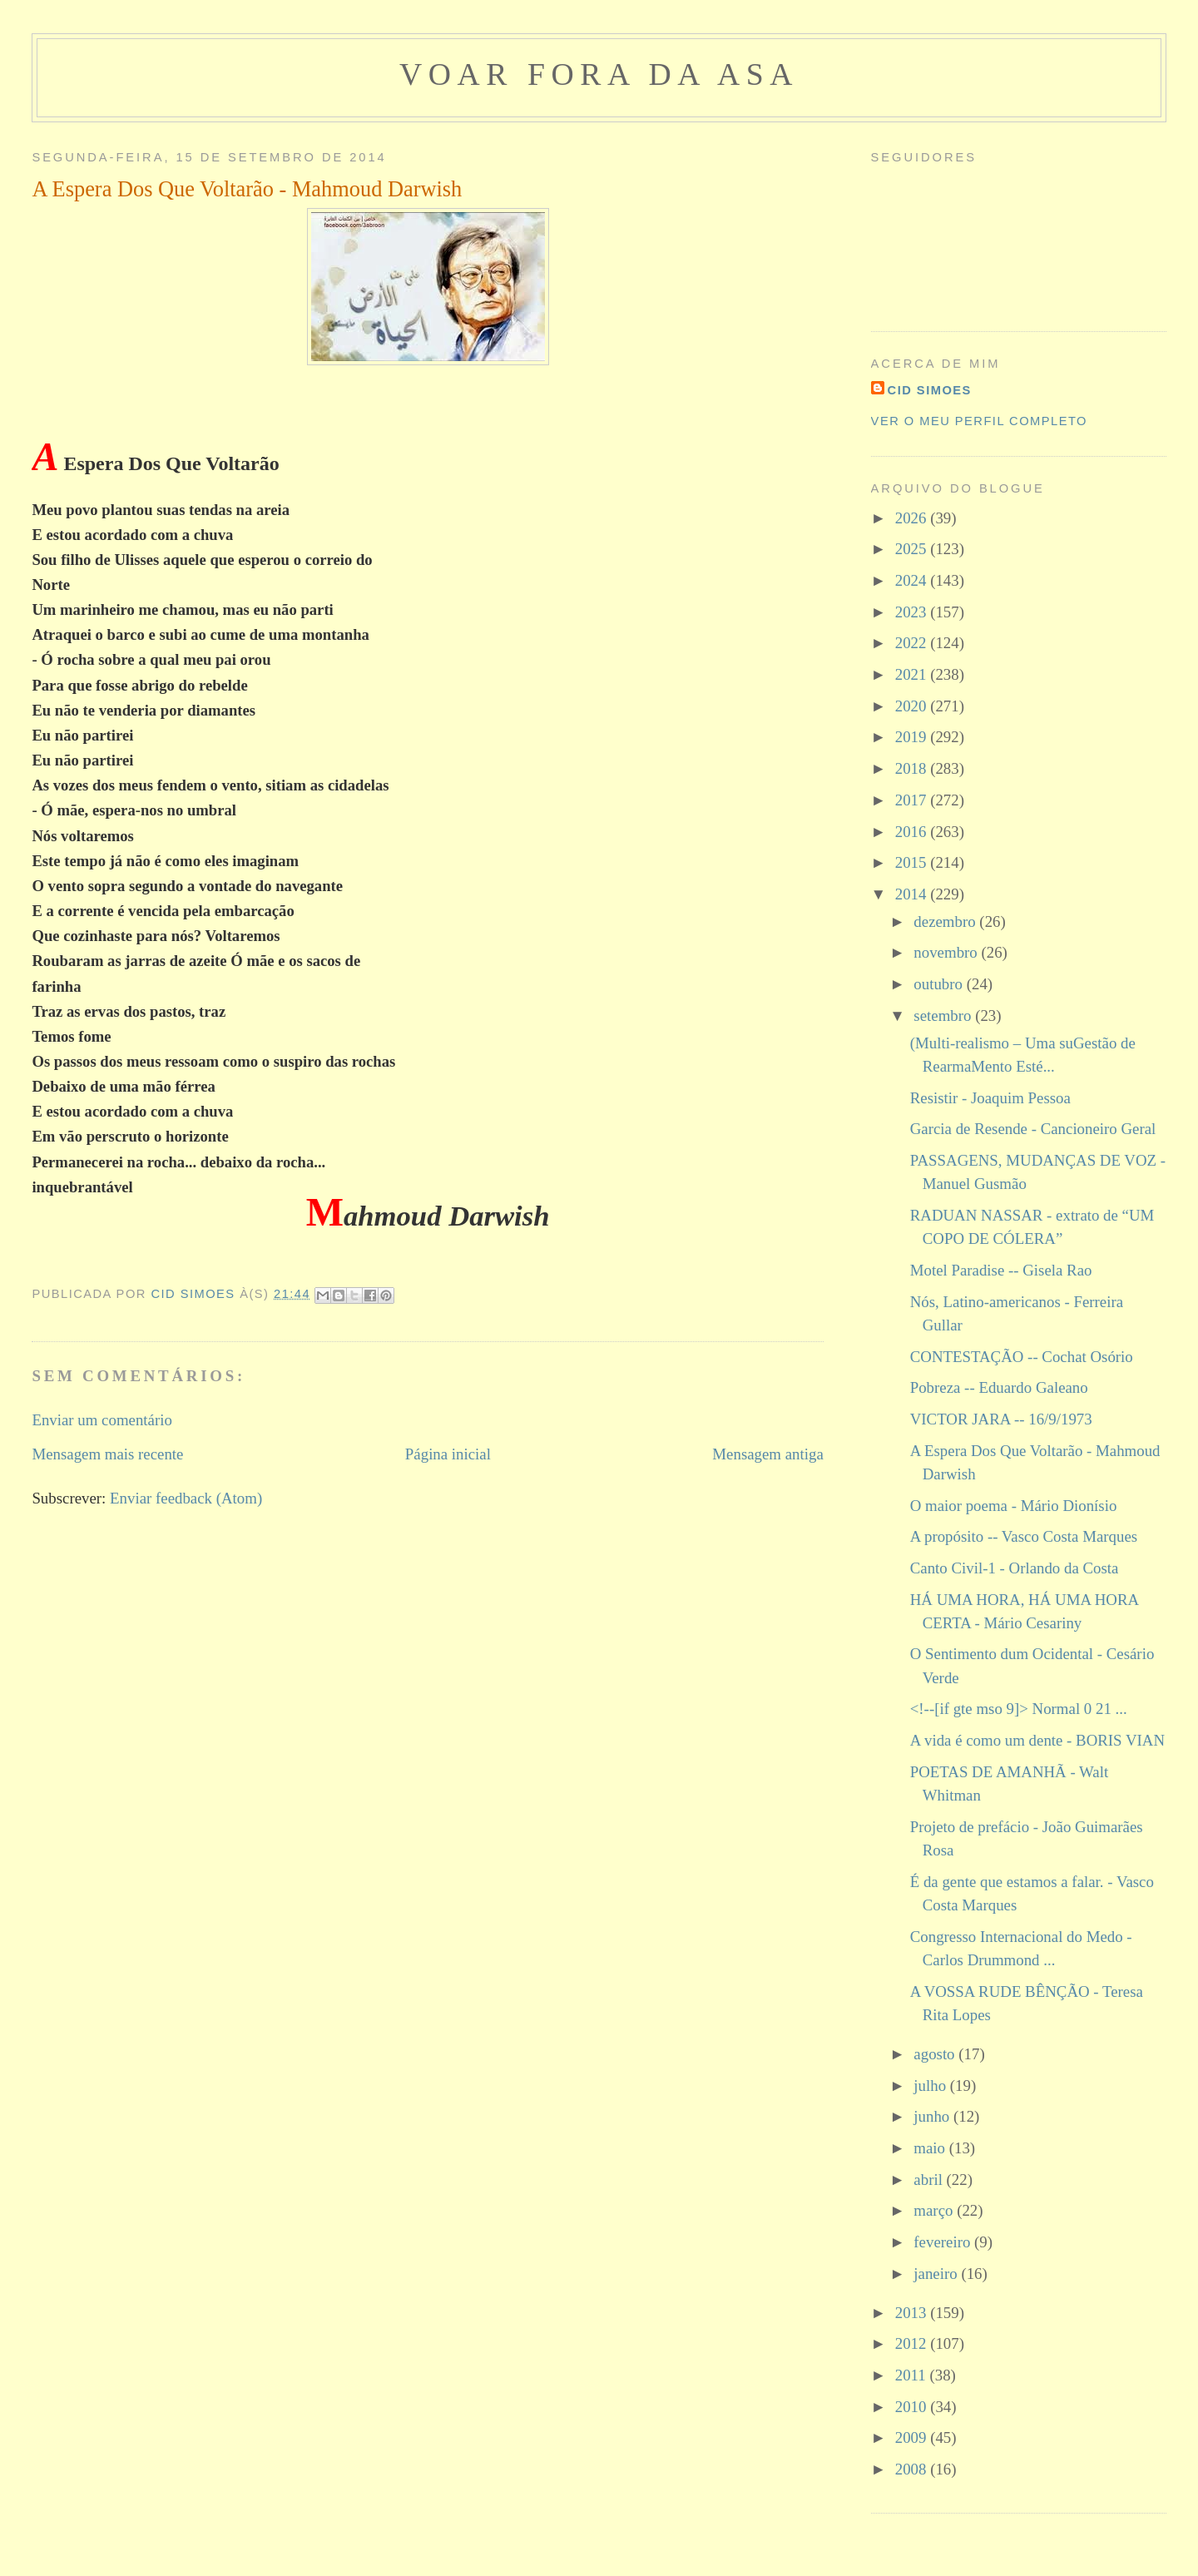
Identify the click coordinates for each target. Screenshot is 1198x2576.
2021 (912, 674)
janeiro (937, 2273)
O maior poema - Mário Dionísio (1013, 1505)
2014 (912, 894)
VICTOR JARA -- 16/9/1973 (1001, 1419)
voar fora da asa (599, 74)
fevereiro (943, 2242)
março (935, 2210)
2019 (912, 737)
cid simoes (930, 390)
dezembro (946, 921)
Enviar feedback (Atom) (186, 1498)
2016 (912, 831)
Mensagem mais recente (107, 1454)
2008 (912, 2469)
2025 (912, 548)
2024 (912, 580)
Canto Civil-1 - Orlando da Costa (1014, 1568)
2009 (912, 2437)
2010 (912, 2406)
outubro (939, 984)
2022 (912, 642)
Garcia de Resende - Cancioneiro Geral (1033, 1128)
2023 (912, 612)
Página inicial (448, 1454)
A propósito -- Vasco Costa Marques (1023, 1536)
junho (933, 2116)
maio (930, 2148)
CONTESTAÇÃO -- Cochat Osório (1021, 1356)
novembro (947, 952)
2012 (912, 2343)
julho (931, 2085)
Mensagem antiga (767, 1454)
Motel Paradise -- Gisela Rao (1001, 1270)
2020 (912, 706)
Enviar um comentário (102, 1420)
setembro (944, 1015)
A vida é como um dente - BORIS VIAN (1037, 1740)
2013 (912, 2312)
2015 (912, 862)
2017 (912, 800)
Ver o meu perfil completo (979, 421)
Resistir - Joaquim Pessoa (990, 1098)
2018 (912, 768)
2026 (912, 518)
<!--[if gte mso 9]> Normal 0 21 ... (1018, 1708)
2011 (912, 2375)
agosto (935, 2054)
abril (929, 2179)
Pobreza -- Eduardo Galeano (999, 1387)
